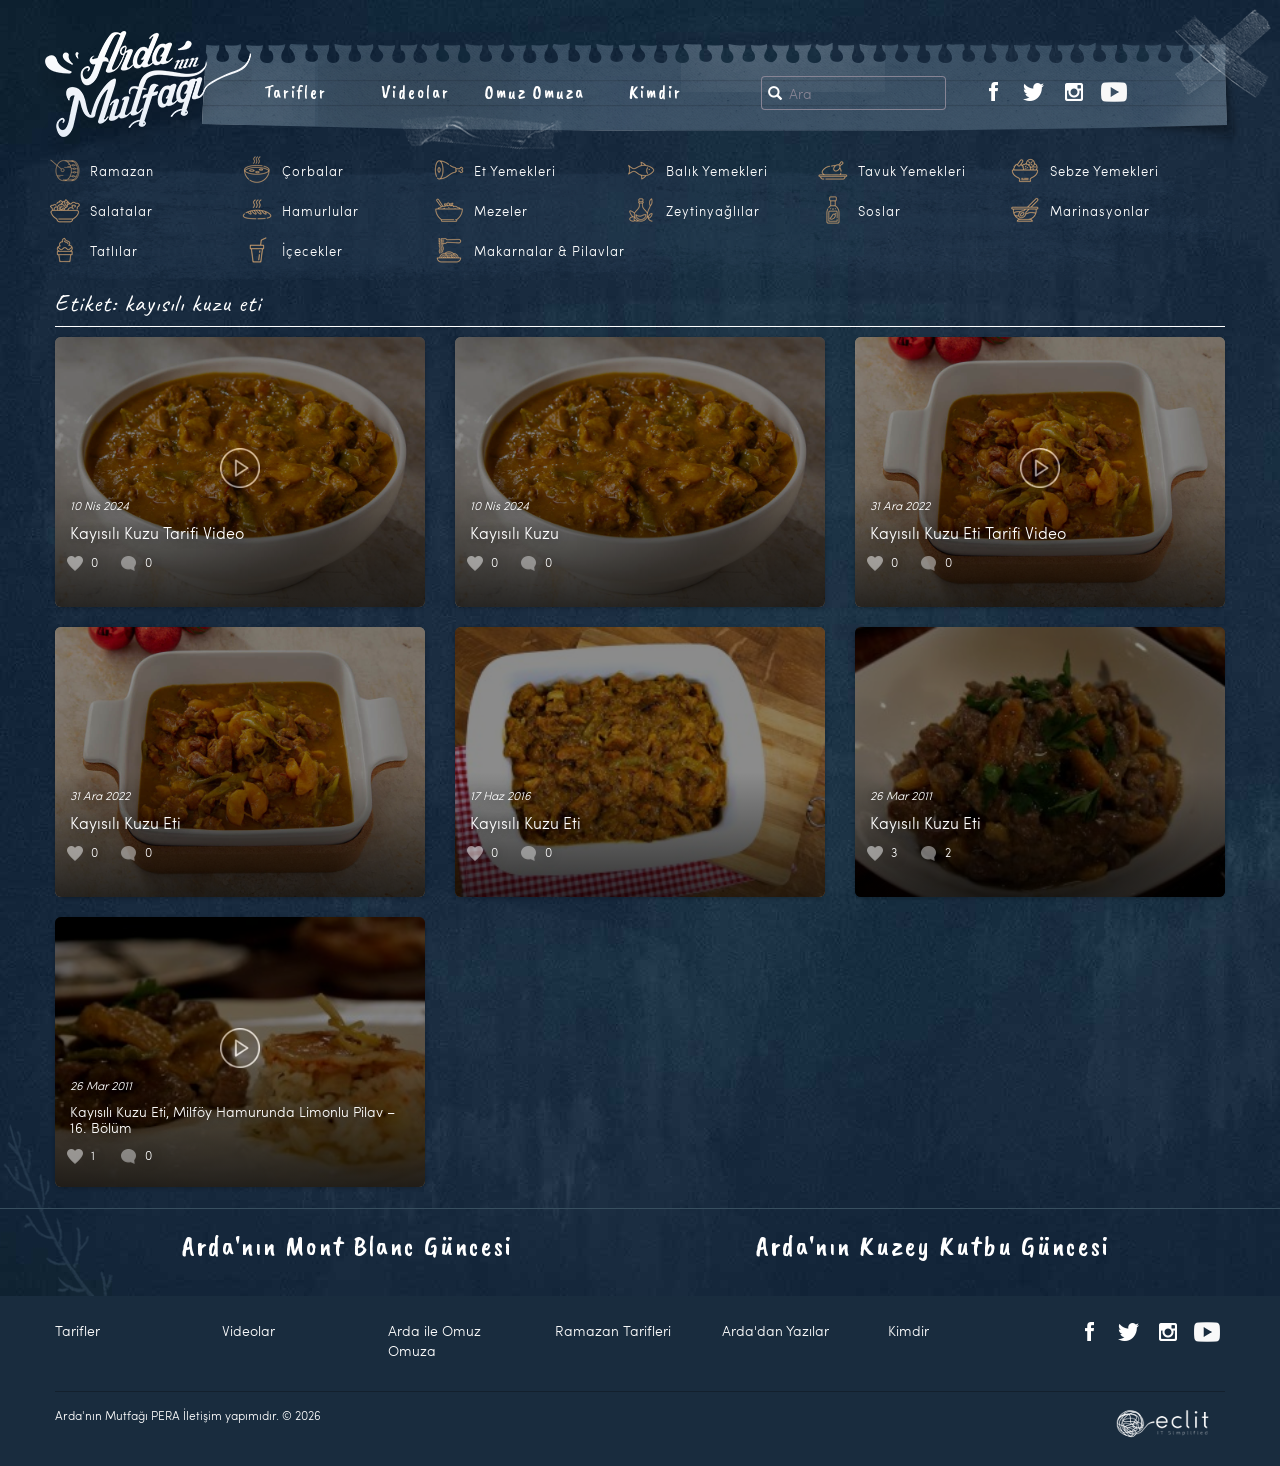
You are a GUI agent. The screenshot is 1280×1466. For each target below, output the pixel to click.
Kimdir (655, 92)
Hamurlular (320, 211)
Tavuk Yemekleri (912, 171)
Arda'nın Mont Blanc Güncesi (347, 1245)
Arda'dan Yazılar (775, 1330)
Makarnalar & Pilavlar (549, 251)
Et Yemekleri (515, 171)
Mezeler (501, 211)
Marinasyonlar (1100, 211)
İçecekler (312, 251)
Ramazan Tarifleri (613, 1330)
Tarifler (295, 92)
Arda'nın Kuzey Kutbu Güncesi (933, 1245)
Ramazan (122, 171)
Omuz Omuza (535, 92)
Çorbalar (313, 171)
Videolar (415, 92)
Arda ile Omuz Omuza (434, 1340)
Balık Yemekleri (717, 171)
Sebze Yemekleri (1104, 171)
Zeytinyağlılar (713, 211)
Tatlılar (114, 251)
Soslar (879, 211)
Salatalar (121, 211)
